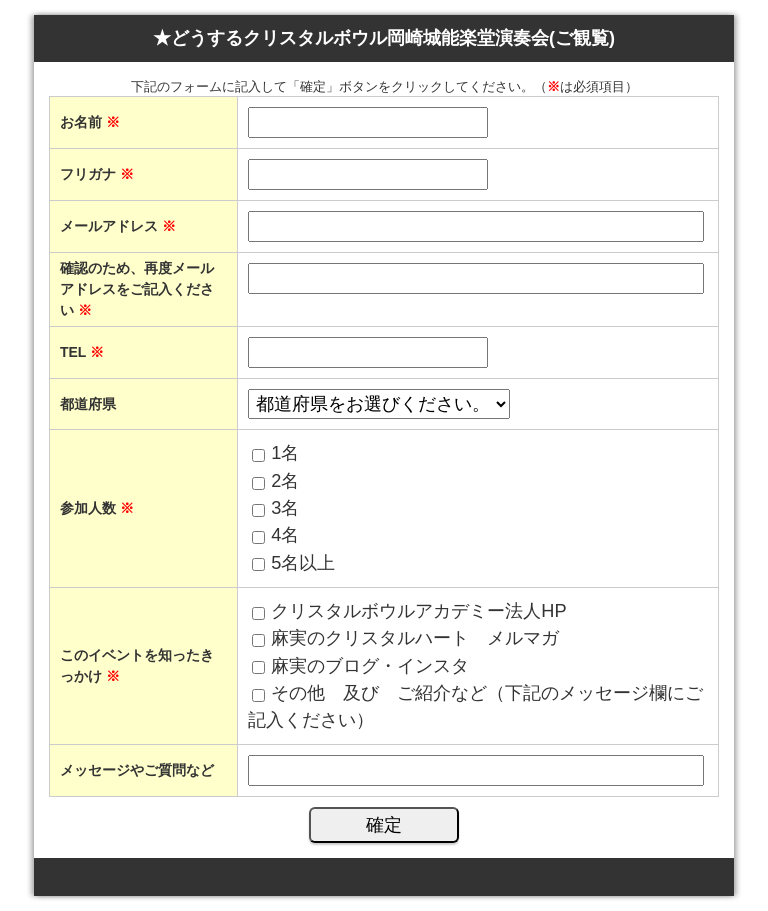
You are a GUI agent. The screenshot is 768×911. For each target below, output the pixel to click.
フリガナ (97, 174)
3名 (285, 508)
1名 (285, 453)
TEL (82, 352)
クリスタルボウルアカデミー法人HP (418, 611)
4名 (285, 535)
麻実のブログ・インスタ (370, 666)
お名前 (90, 122)
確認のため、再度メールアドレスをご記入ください (137, 289)
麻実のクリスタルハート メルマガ (415, 638)
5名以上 (303, 563)
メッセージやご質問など (137, 770)
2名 (285, 481)
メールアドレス (118, 226)
